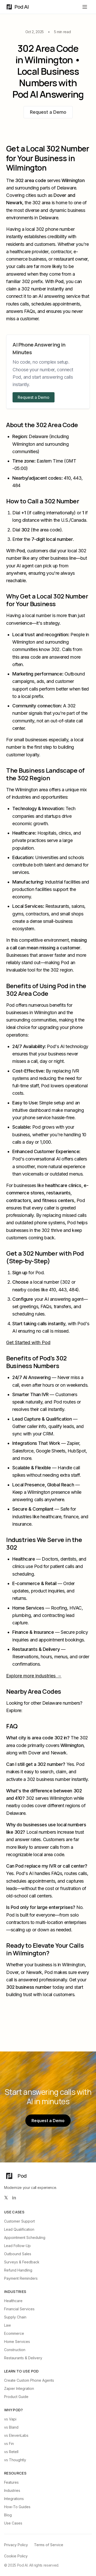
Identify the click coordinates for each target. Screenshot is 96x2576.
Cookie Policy (16, 2556)
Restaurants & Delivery (23, 2358)
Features (11, 2482)
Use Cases (13, 2523)
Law (7, 2325)
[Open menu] (85, 7)
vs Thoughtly (15, 2460)
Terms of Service (48, 2545)
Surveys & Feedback (21, 2262)
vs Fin (9, 2443)
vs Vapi (10, 2419)
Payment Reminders (21, 2278)
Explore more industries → (33, 1675)
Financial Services (19, 2309)
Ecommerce (14, 2333)
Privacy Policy (16, 2545)
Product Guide (16, 2396)
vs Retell (11, 2452)
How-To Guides (17, 2507)
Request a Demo (48, 112)
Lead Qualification (19, 2229)
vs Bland (11, 2427)
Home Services (17, 2341)
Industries (12, 2490)
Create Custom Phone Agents (29, 2380)
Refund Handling (18, 2270)
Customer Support (19, 2221)
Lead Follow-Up (17, 2245)
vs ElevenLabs (16, 2435)
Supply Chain (15, 2317)
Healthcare (13, 2301)
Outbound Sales (17, 2254)
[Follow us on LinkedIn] (14, 2197)
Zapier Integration (19, 2388)
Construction (14, 2350)
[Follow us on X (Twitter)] (6, 2197)
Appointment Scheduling (24, 2237)
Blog (8, 2515)
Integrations (14, 2498)
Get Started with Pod (28, 1342)
